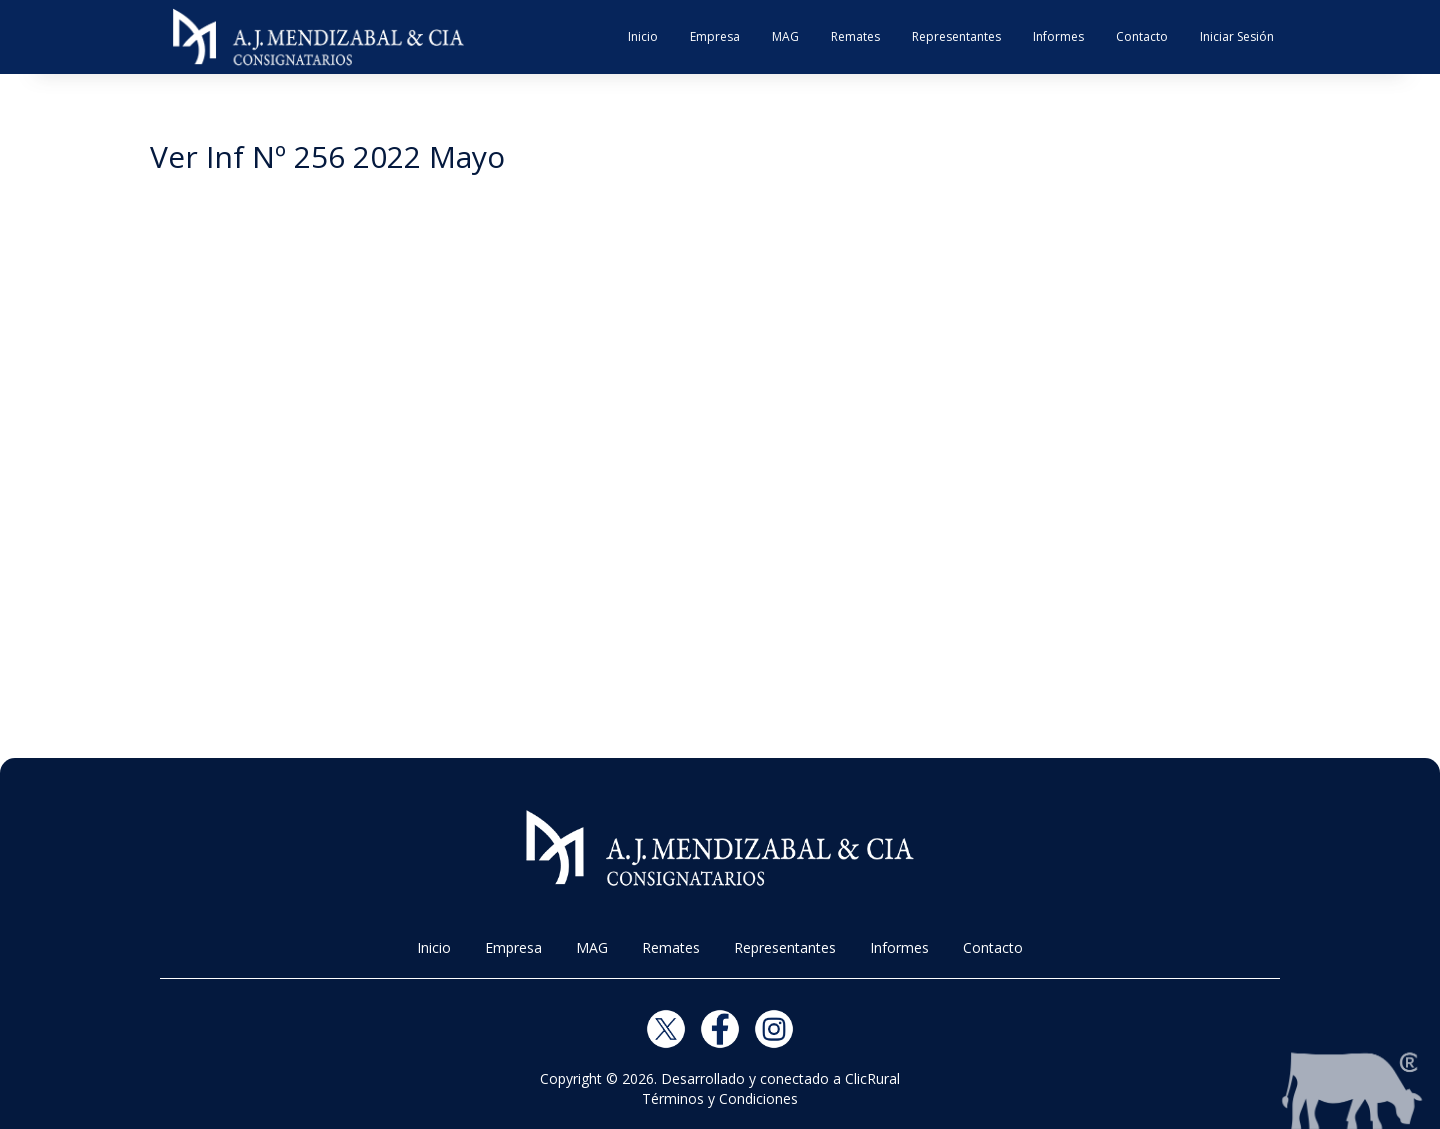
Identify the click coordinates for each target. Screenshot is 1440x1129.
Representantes (956, 36)
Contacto (1142, 36)
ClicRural (872, 1078)
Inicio (643, 36)
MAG (785, 36)
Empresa (715, 36)
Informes (1058, 36)
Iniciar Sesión (1237, 36)
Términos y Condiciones (720, 1098)
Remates (855, 36)
